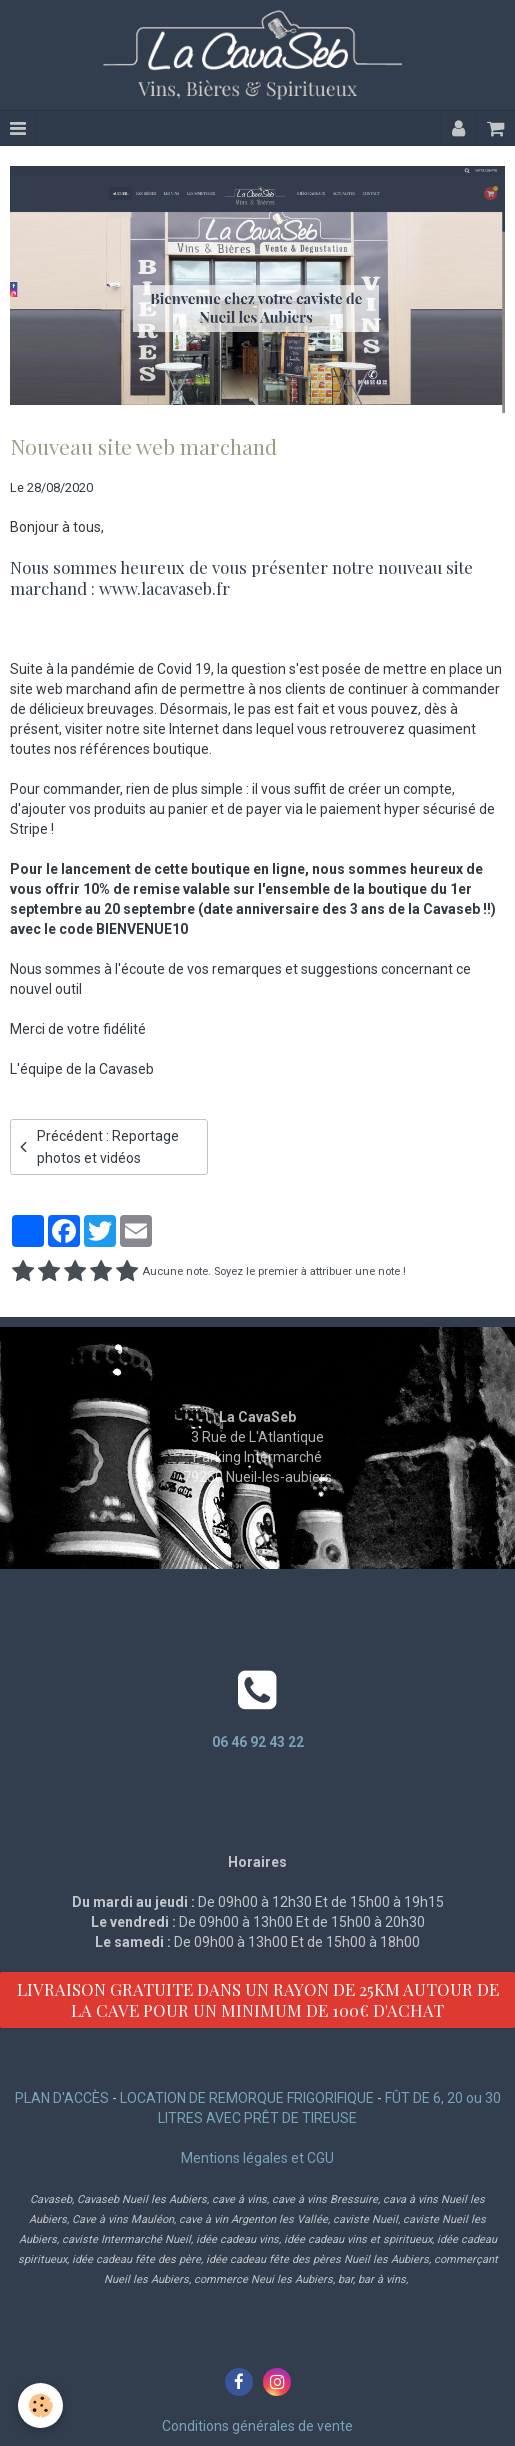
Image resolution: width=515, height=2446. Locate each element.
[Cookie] (40, 2405)
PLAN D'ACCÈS (62, 2098)
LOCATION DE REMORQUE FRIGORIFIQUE (247, 2098)
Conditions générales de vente (257, 2426)
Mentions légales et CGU (257, 2158)
